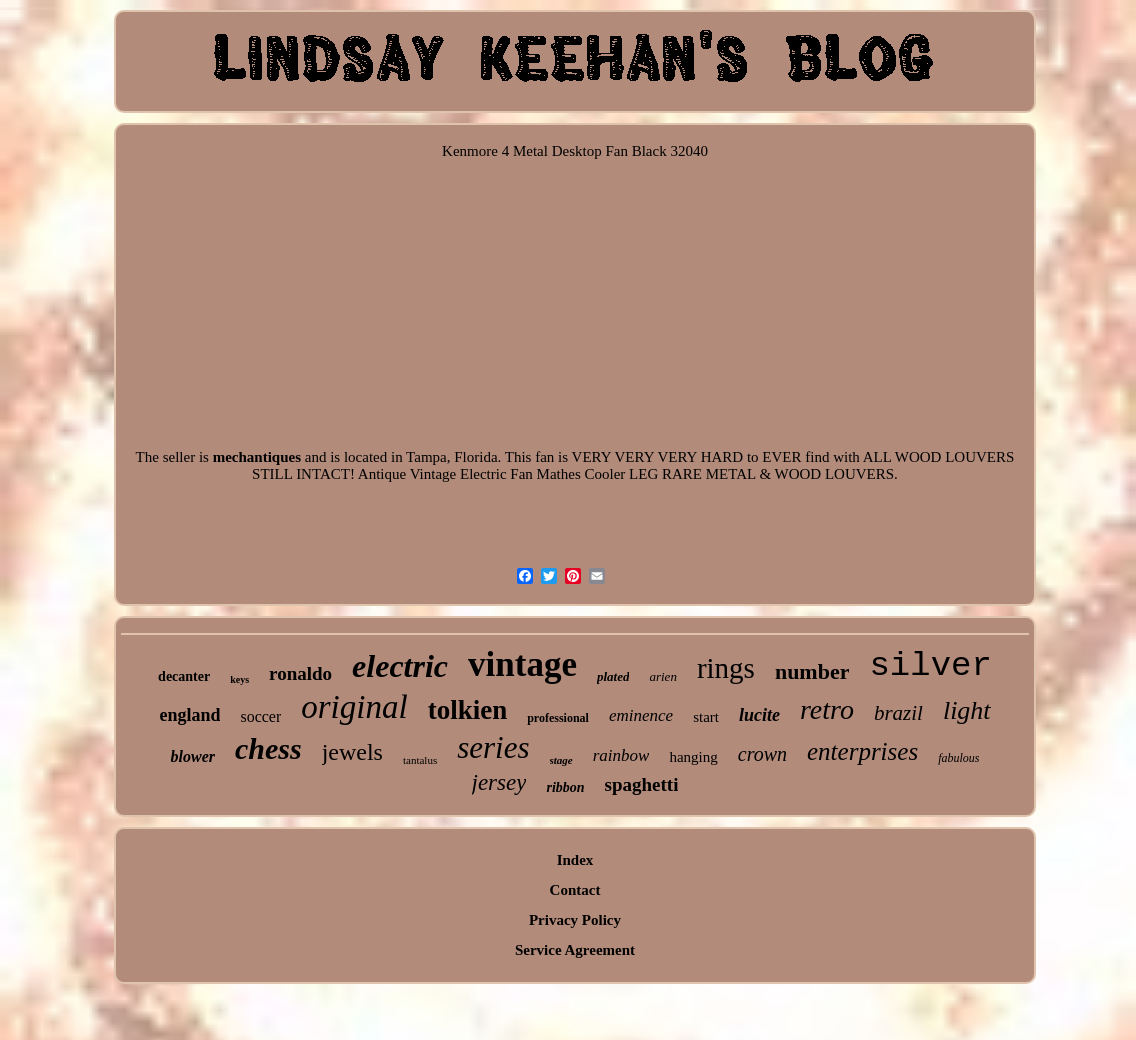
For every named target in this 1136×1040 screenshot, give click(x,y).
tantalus (420, 760)
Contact (575, 890)
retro (827, 709)
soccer (260, 716)
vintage (522, 664)
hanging (693, 757)
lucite (759, 715)
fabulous (958, 758)
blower (193, 756)
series (493, 747)
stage (561, 760)
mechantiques (257, 457)
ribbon (565, 787)
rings (726, 668)
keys (239, 679)
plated (613, 676)
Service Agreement (575, 950)
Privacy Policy (575, 920)
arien (662, 676)
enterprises (862, 751)
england (189, 715)
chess (268, 748)
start (706, 717)
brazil (898, 713)
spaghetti (642, 784)
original (354, 707)
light (967, 710)
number (812, 671)
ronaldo (300, 673)
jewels (352, 752)
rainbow (621, 755)
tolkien (468, 710)
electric (400, 666)
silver (930, 666)
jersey (499, 782)
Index (575, 860)
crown (762, 754)
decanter (184, 676)
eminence (641, 715)
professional (558, 718)
